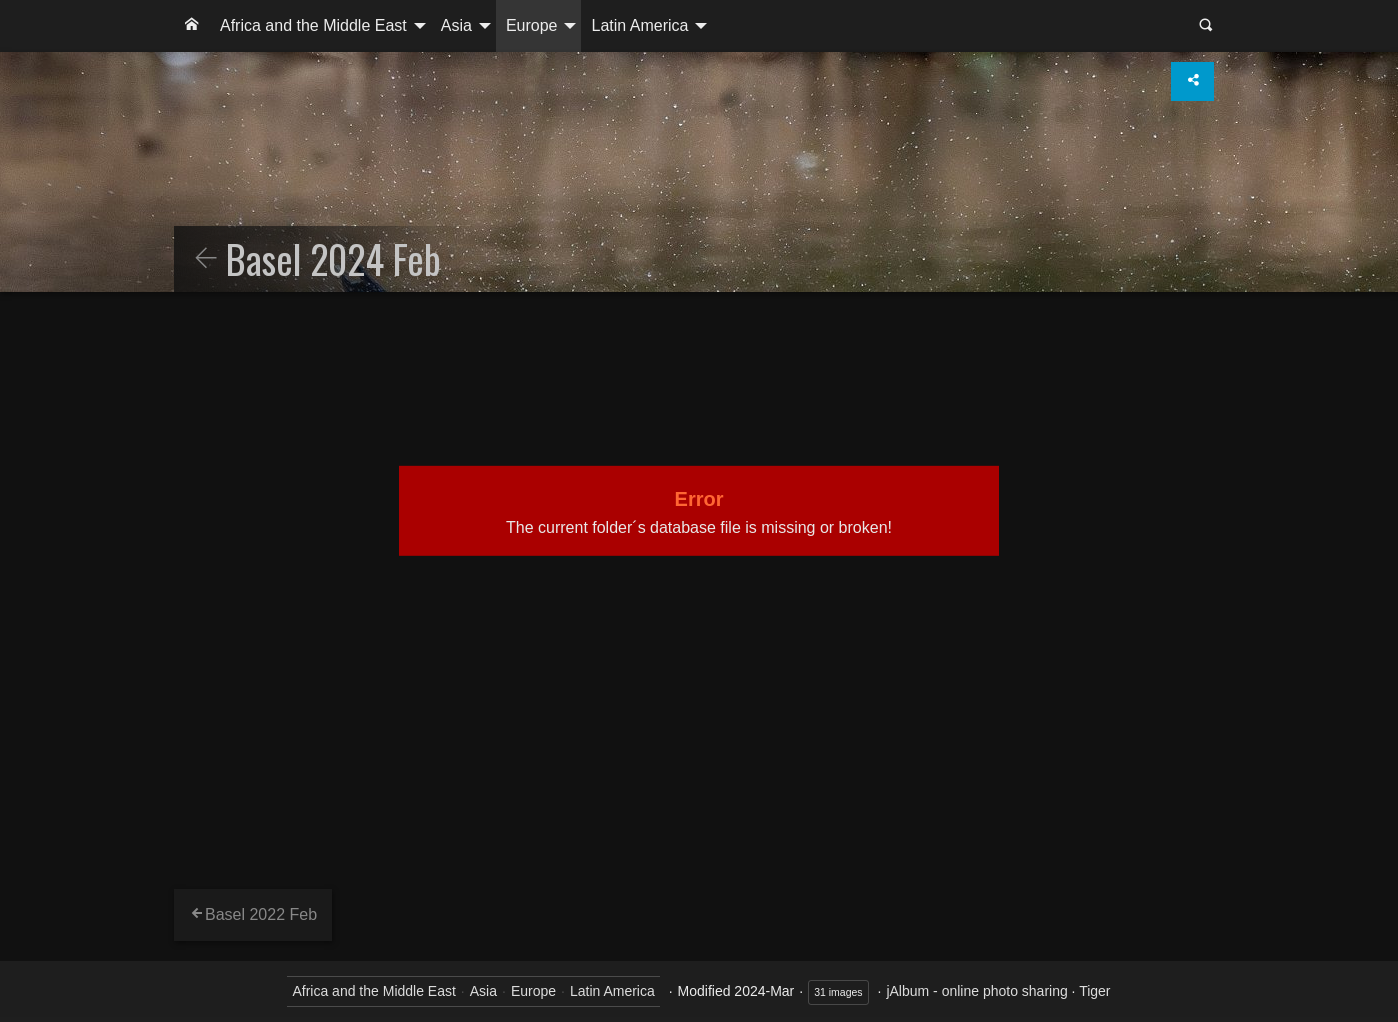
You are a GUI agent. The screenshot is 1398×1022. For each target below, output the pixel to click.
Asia (456, 25)
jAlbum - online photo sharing (976, 991)
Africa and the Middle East (313, 25)
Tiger (1094, 991)
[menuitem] (192, 26)
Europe (532, 25)
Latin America (639, 25)
